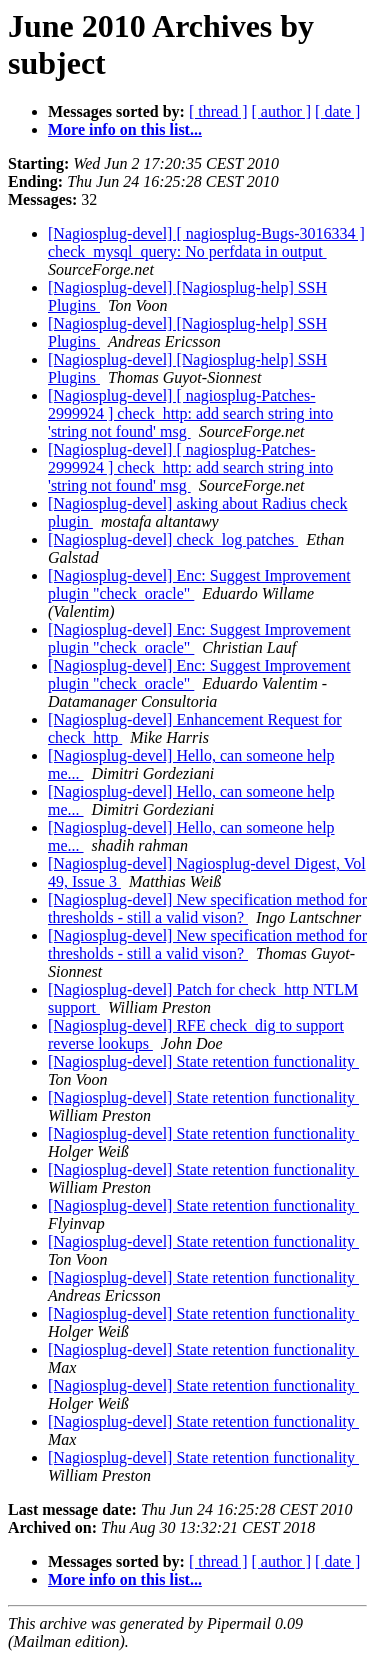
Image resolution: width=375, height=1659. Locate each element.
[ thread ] (218, 111)
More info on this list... (125, 129)
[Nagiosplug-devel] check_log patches (173, 539)
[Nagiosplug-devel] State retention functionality (203, 1061)
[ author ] (282, 111)
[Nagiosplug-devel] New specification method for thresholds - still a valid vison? (207, 908)
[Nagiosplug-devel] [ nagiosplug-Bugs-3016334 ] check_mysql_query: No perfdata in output (206, 242)
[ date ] (337, 111)
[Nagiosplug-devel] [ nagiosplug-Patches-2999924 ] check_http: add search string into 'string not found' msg (190, 413)
